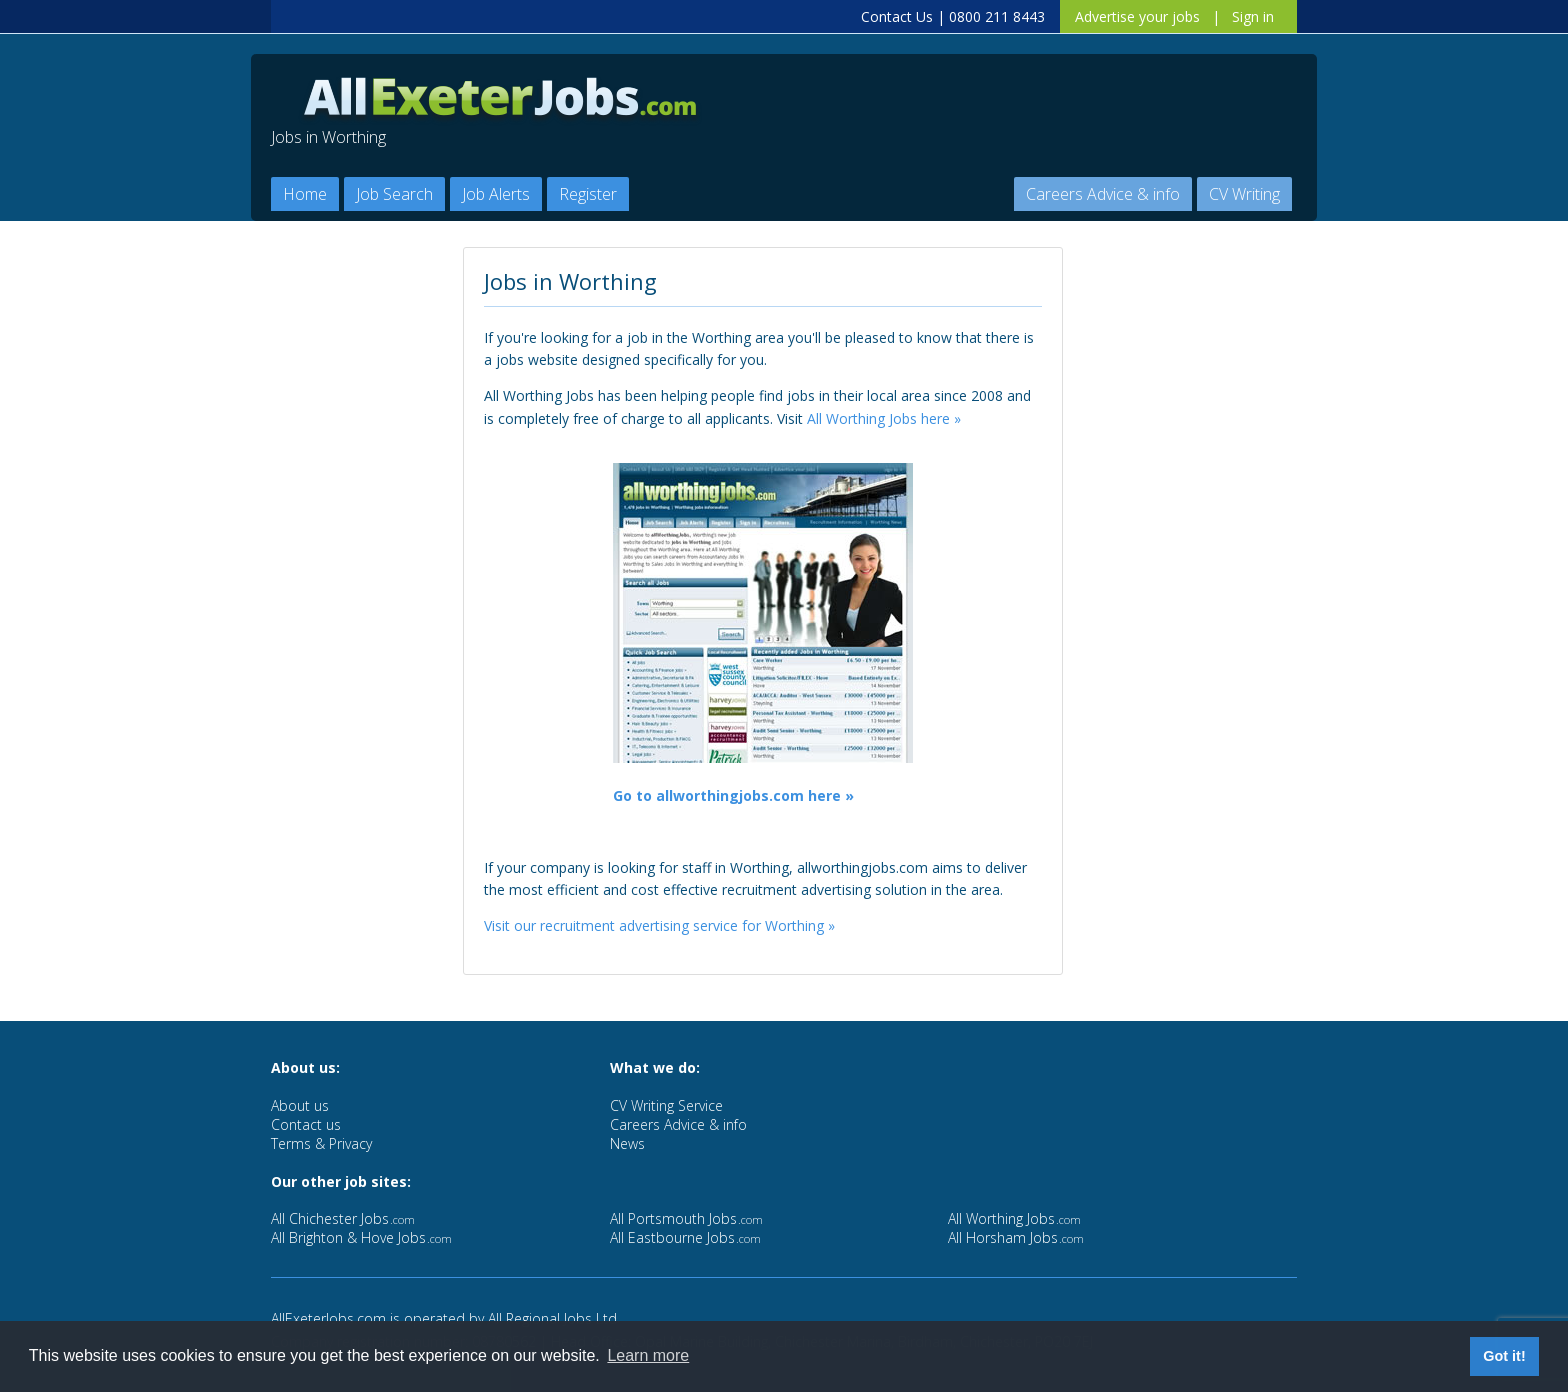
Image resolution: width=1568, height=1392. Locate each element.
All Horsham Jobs (1016, 1237)
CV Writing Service (666, 1105)
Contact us (306, 1124)
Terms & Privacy (321, 1143)
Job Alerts (496, 194)
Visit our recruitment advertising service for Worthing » (659, 925)
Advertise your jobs (1137, 16)
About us (300, 1105)
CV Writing (1244, 194)
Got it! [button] (1504, 1356)
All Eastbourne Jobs (685, 1237)
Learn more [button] (648, 1355)
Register (588, 194)
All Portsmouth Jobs (686, 1218)
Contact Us (897, 16)
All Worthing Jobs (1014, 1218)
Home (305, 194)
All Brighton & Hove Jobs (361, 1237)
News (627, 1143)
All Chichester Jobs (343, 1218)
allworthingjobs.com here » (755, 795)
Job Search (394, 194)
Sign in (1253, 16)
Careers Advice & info (1103, 194)
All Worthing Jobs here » (884, 418)
